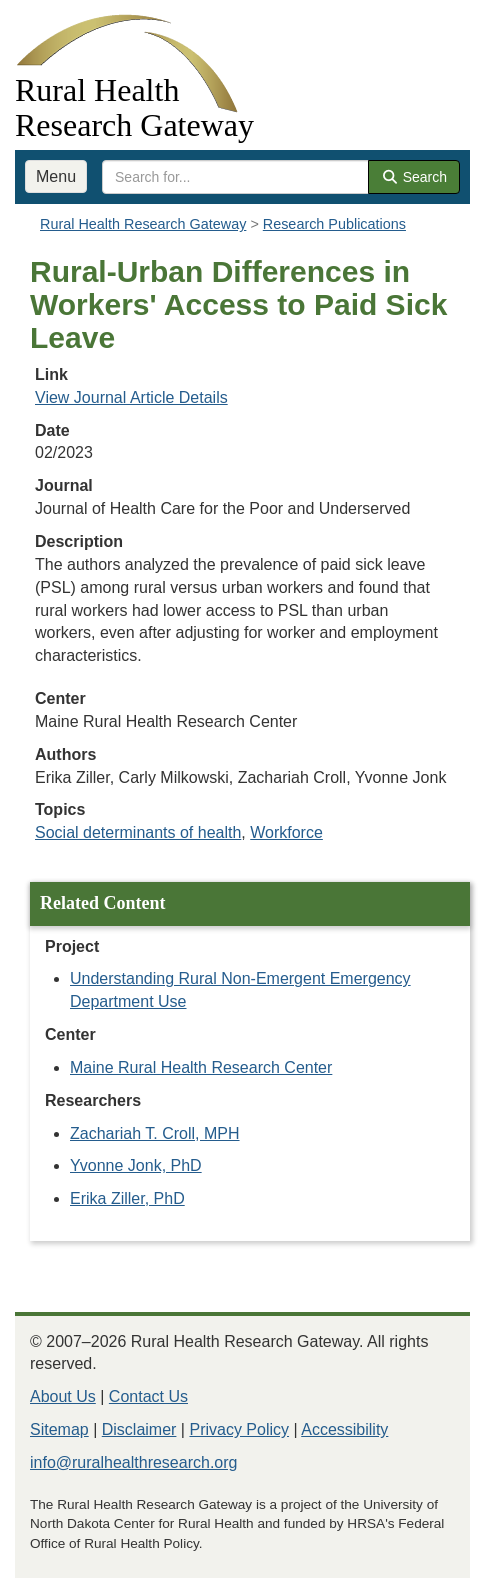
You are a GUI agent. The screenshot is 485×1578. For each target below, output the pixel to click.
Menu (56, 176)
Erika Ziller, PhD (127, 1198)
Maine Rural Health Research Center (201, 1067)
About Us (63, 1396)
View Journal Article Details (131, 397)
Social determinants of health (138, 832)
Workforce (286, 832)
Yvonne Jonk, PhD (136, 1165)
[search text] (235, 177)
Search (414, 177)
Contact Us (148, 1396)
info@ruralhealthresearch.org (133, 1462)
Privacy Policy (239, 1429)
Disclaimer (139, 1429)
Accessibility (344, 1429)
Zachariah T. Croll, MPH (155, 1133)
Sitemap (59, 1429)
